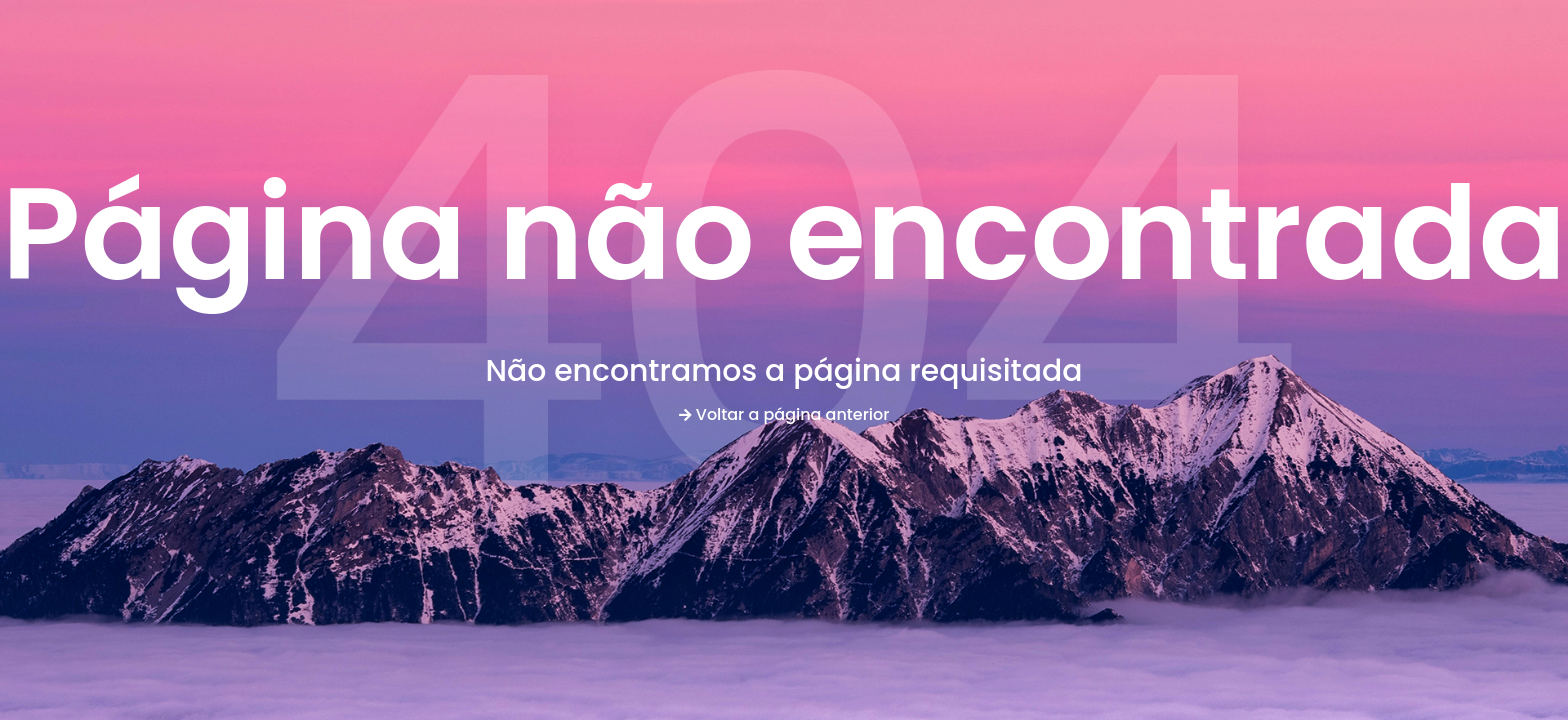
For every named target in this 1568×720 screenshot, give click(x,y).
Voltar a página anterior (784, 414)
